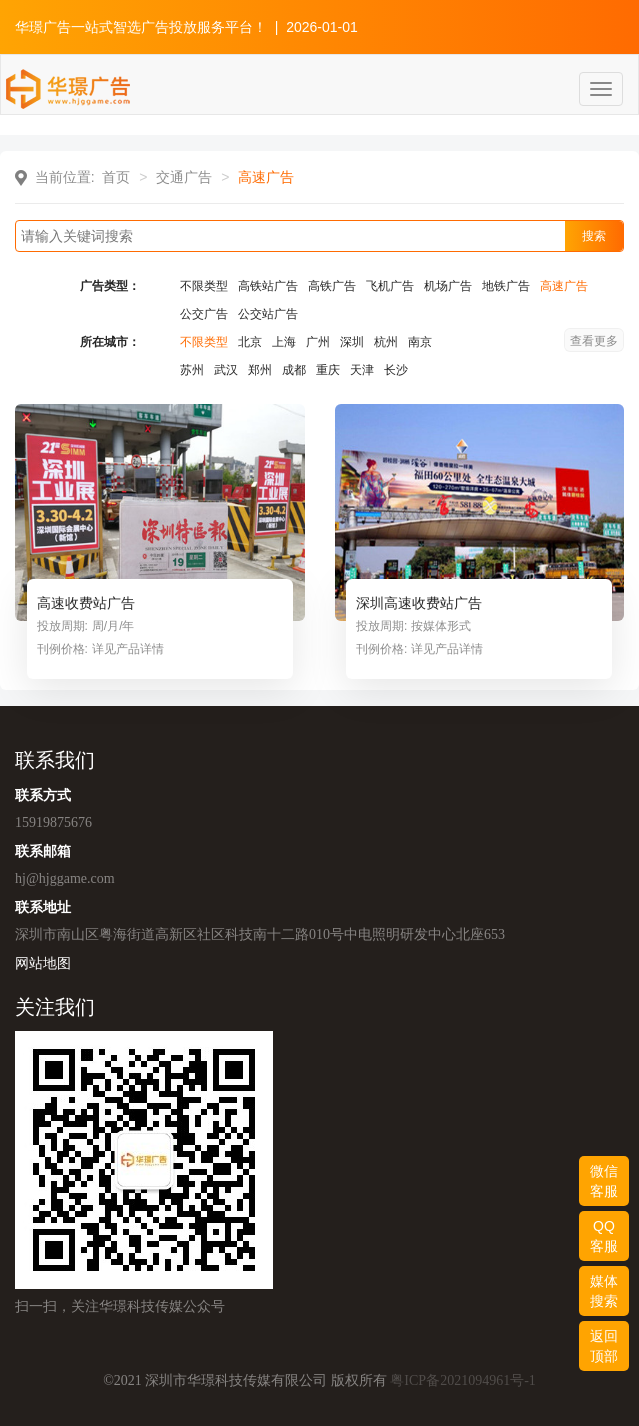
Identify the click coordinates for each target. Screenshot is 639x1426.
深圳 (352, 342)
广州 (318, 342)
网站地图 (43, 963)
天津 (362, 370)
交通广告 (184, 177)
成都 (294, 370)
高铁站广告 (268, 286)
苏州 (192, 370)
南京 (420, 342)
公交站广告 (268, 314)
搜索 (594, 236)
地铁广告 (506, 286)
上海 (284, 342)
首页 (116, 177)
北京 (250, 342)
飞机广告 (390, 286)
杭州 (386, 342)
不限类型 (204, 286)
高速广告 (564, 286)
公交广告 (204, 314)
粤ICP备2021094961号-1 (462, 1380)
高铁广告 (332, 286)
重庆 (328, 370)
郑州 (260, 370)
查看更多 (594, 341)
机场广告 (448, 286)
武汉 (226, 370)
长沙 (396, 370)
